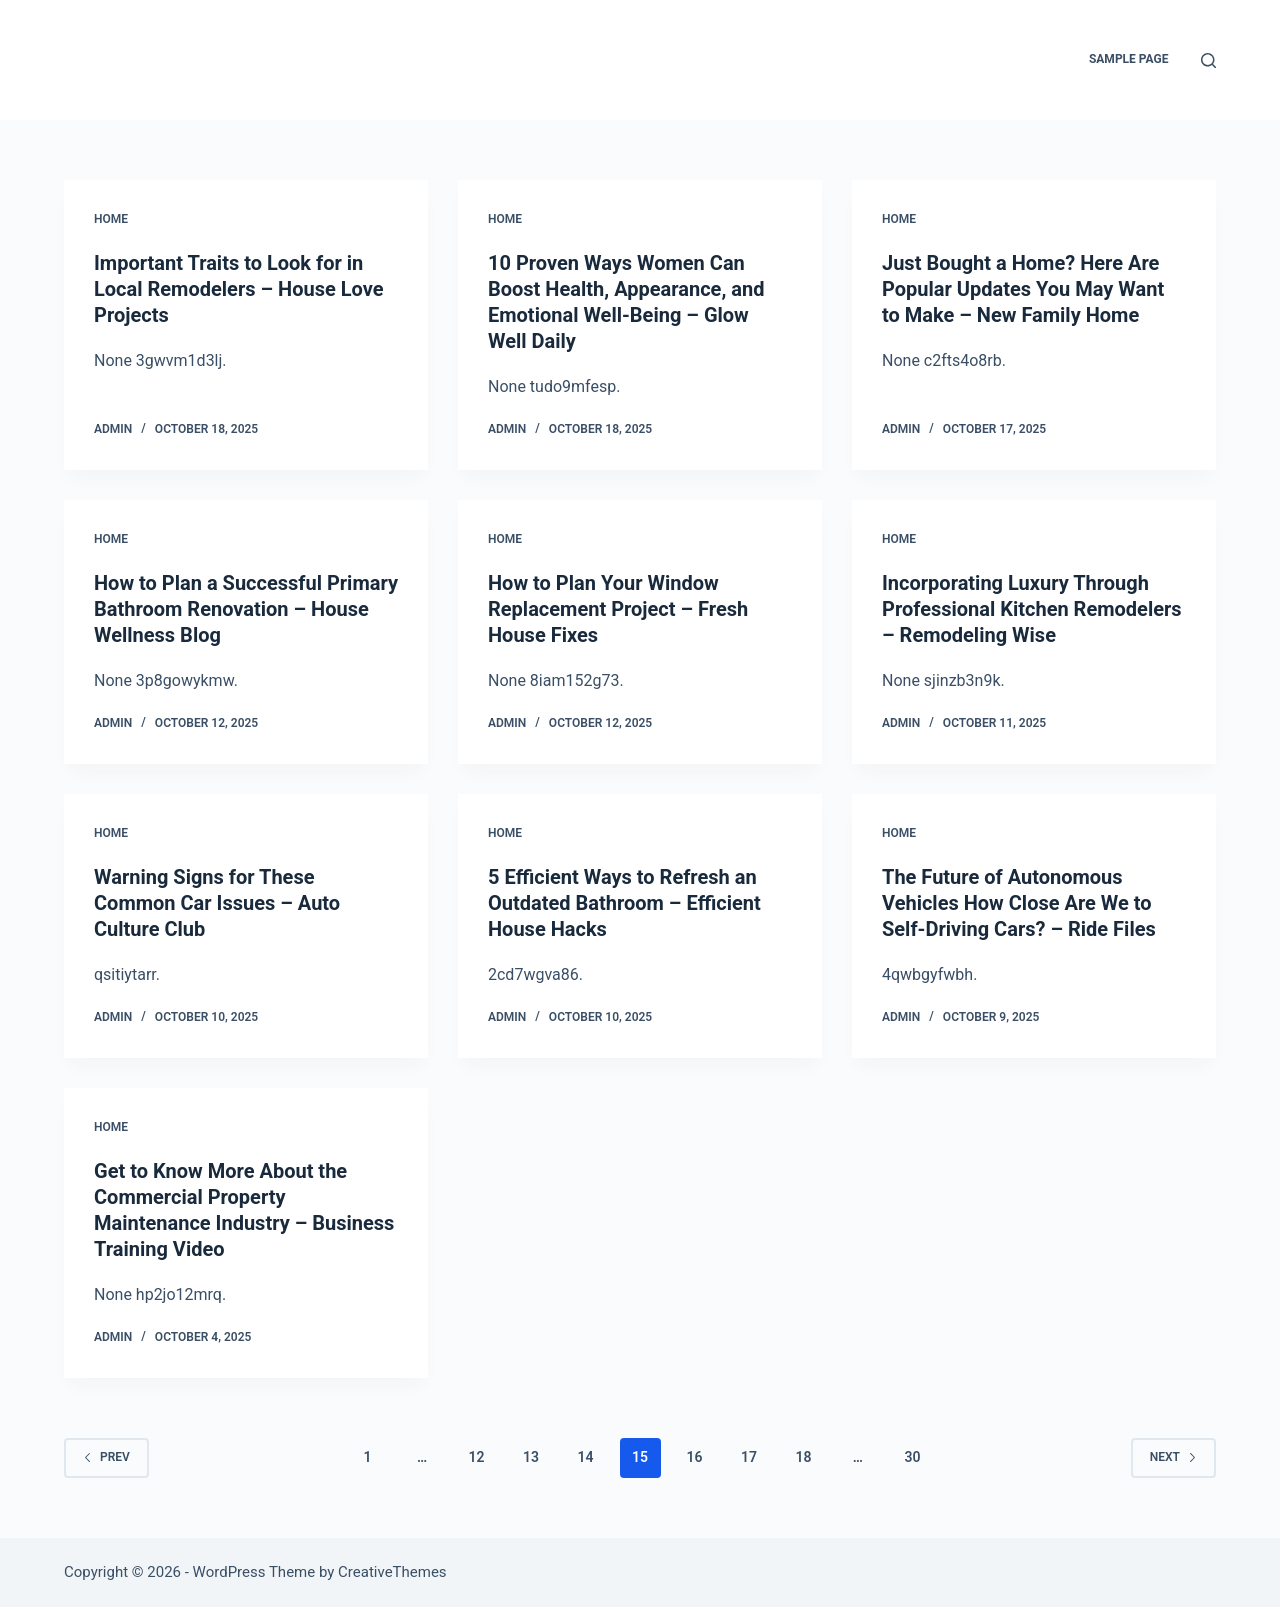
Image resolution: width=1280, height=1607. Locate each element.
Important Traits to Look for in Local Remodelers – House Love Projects (238, 289)
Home (111, 219)
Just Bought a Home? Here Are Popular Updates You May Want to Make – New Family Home (1023, 289)
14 (586, 1457)
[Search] (1208, 60)
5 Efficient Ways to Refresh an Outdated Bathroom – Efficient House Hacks (624, 903)
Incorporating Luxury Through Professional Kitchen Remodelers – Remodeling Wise (1032, 609)
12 (477, 1457)
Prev (106, 1457)
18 (803, 1457)
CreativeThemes (392, 1572)
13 (531, 1457)
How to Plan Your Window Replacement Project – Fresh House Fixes (618, 609)
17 (749, 1457)
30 (912, 1457)
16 (694, 1457)
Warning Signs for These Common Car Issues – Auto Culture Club (217, 903)
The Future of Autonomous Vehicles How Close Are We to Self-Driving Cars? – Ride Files (1019, 903)
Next (1173, 1457)
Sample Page (1129, 59)
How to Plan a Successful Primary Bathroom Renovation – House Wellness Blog (246, 609)
